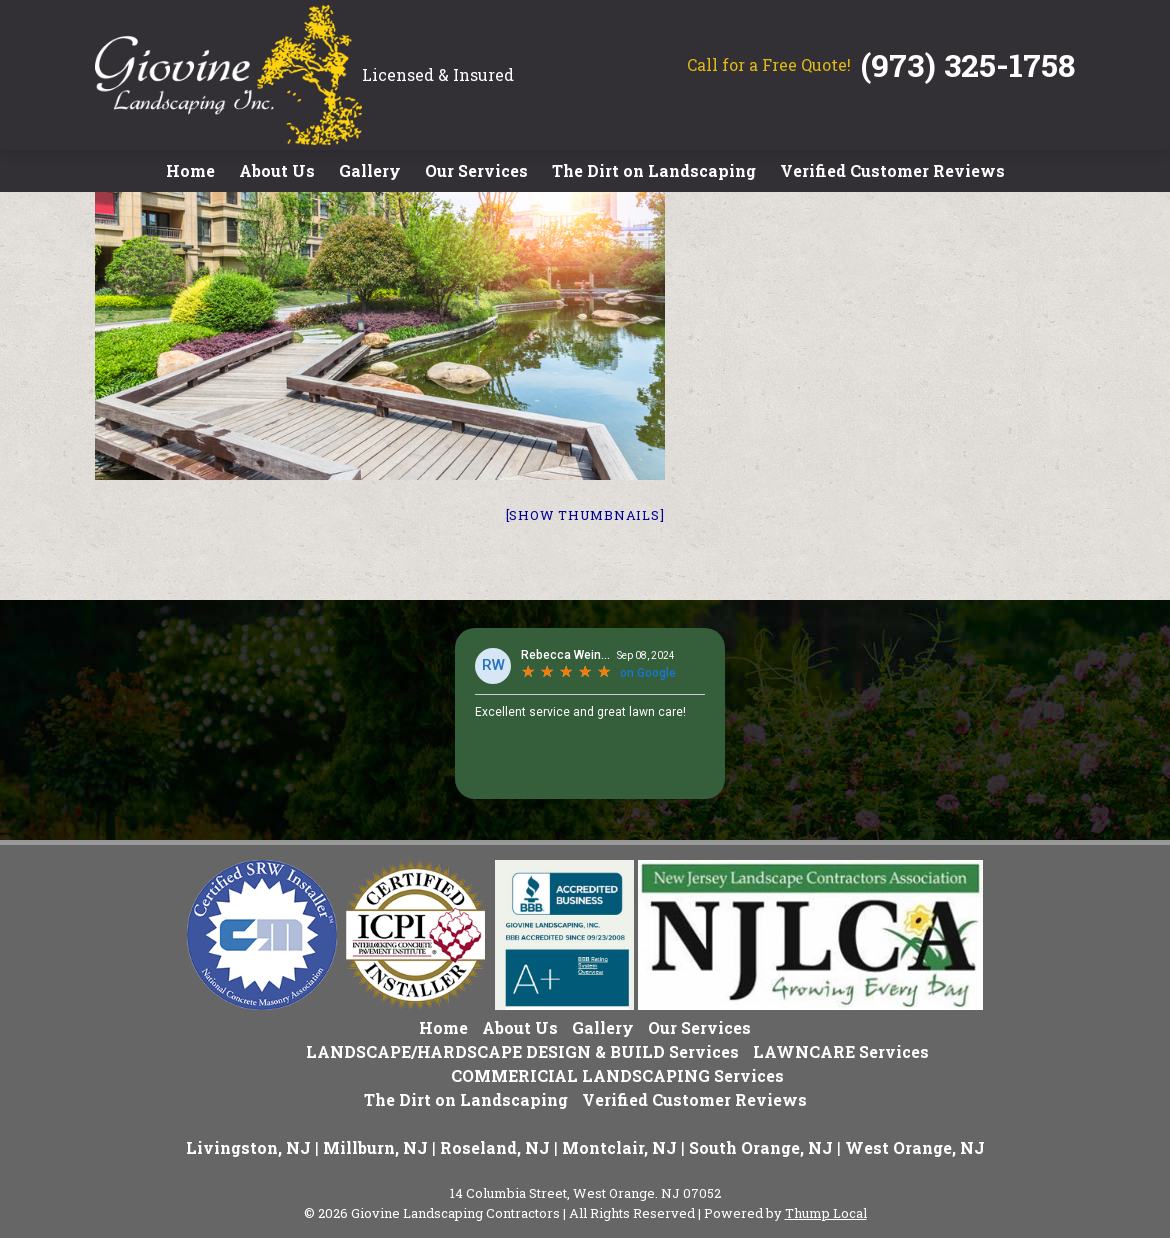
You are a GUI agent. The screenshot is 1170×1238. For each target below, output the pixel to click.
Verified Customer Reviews (892, 170)
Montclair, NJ (619, 1147)
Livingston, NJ (248, 1147)
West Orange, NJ (915, 1147)
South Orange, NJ (761, 1147)
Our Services (476, 170)
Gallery (370, 170)
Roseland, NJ (495, 1147)
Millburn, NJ (375, 1147)
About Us (277, 170)
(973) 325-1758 (968, 64)
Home (190, 170)
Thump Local (826, 1213)
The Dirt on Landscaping (654, 170)
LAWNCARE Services (841, 1051)
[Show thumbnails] (585, 515)
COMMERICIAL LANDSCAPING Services (617, 1075)
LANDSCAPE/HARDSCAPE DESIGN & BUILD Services (522, 1051)
